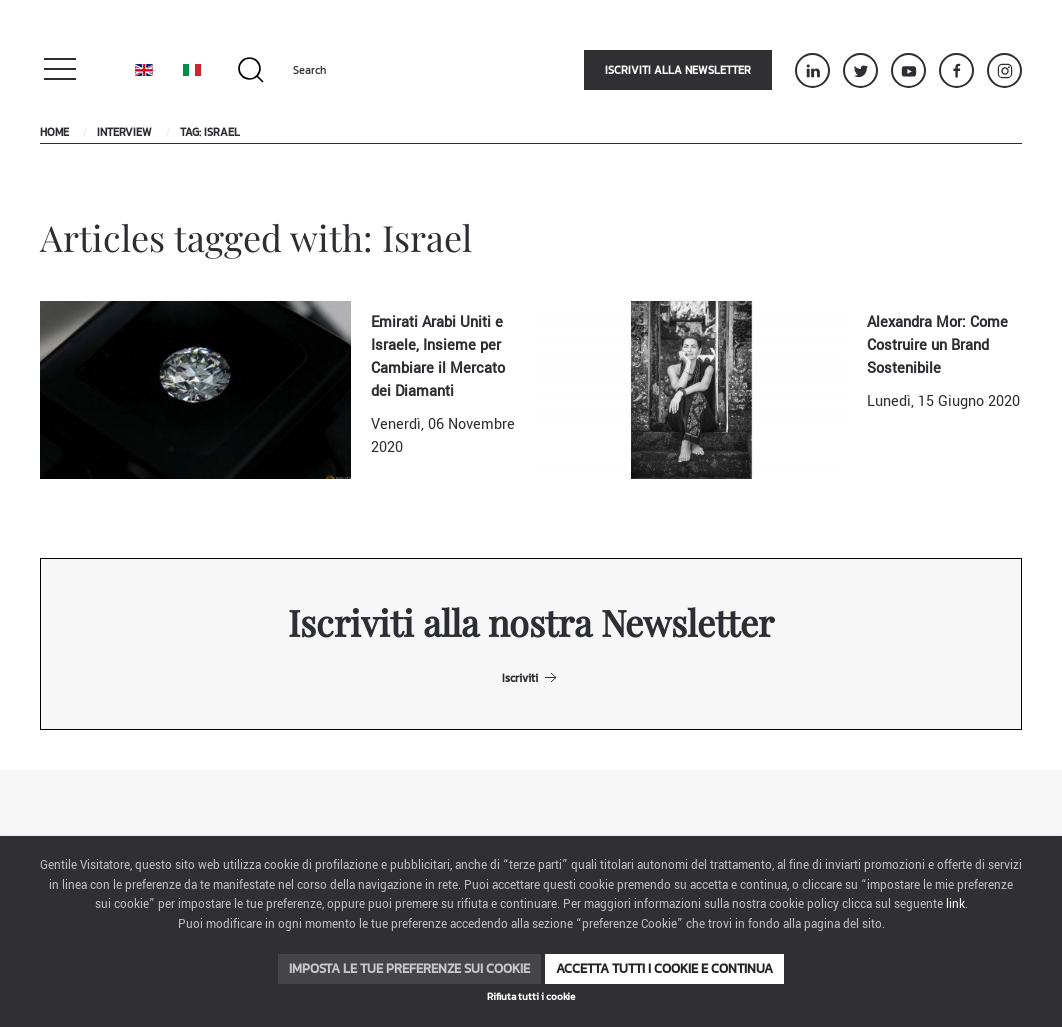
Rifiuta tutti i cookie (531, 996)
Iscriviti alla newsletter (678, 70)
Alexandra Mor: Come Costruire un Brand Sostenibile (937, 345)
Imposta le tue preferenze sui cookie (409, 968)
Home (54, 132)
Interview (124, 132)
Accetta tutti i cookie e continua (664, 968)
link (955, 904)
